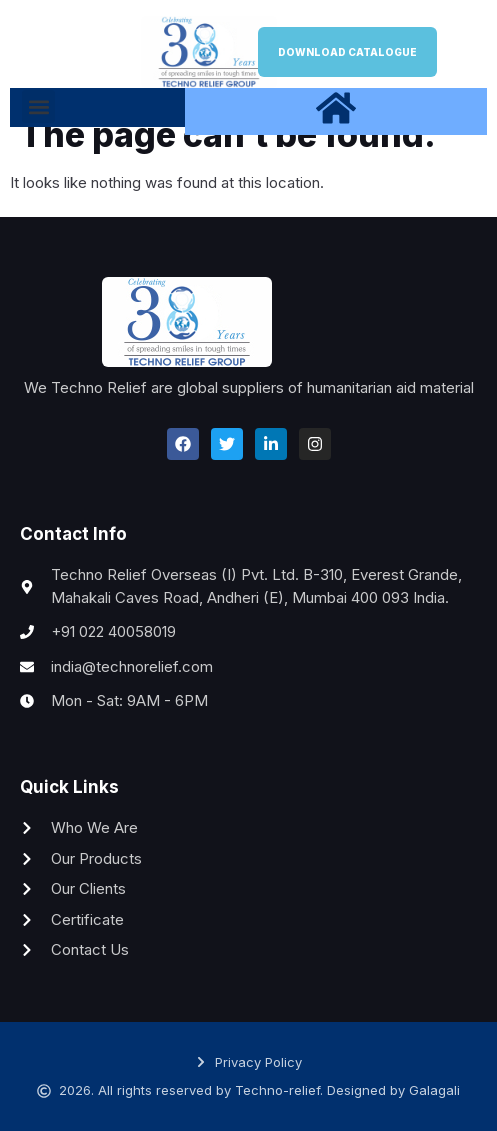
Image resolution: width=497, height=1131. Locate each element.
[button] (38, 106)
